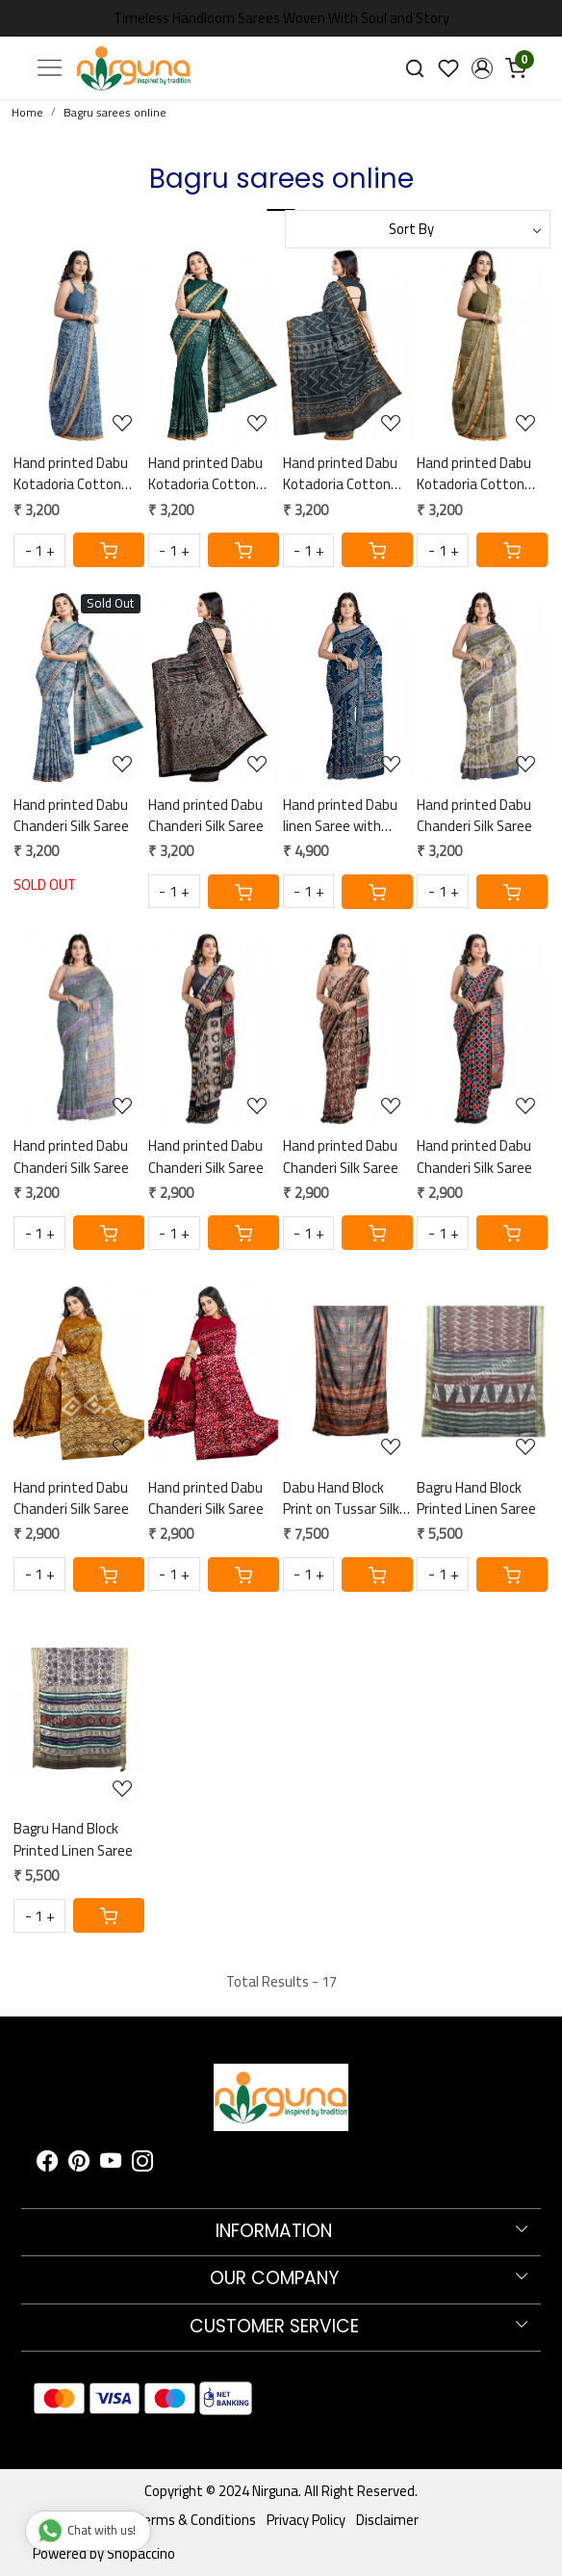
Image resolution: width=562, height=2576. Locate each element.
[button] (481, 68)
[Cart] (108, 550)
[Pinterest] (78, 2164)
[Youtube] (110, 2164)
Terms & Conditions (196, 2520)
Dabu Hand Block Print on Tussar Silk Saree (341, 1499)
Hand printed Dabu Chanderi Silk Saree (71, 816)
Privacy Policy (306, 2520)
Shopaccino (141, 2553)
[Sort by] (417, 229)
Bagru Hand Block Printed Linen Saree (476, 1499)
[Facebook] (47, 2164)
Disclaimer (387, 2520)
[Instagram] (142, 2164)
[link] (415, 68)
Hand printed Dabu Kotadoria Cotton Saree (70, 474)
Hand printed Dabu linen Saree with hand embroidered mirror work (340, 816)
